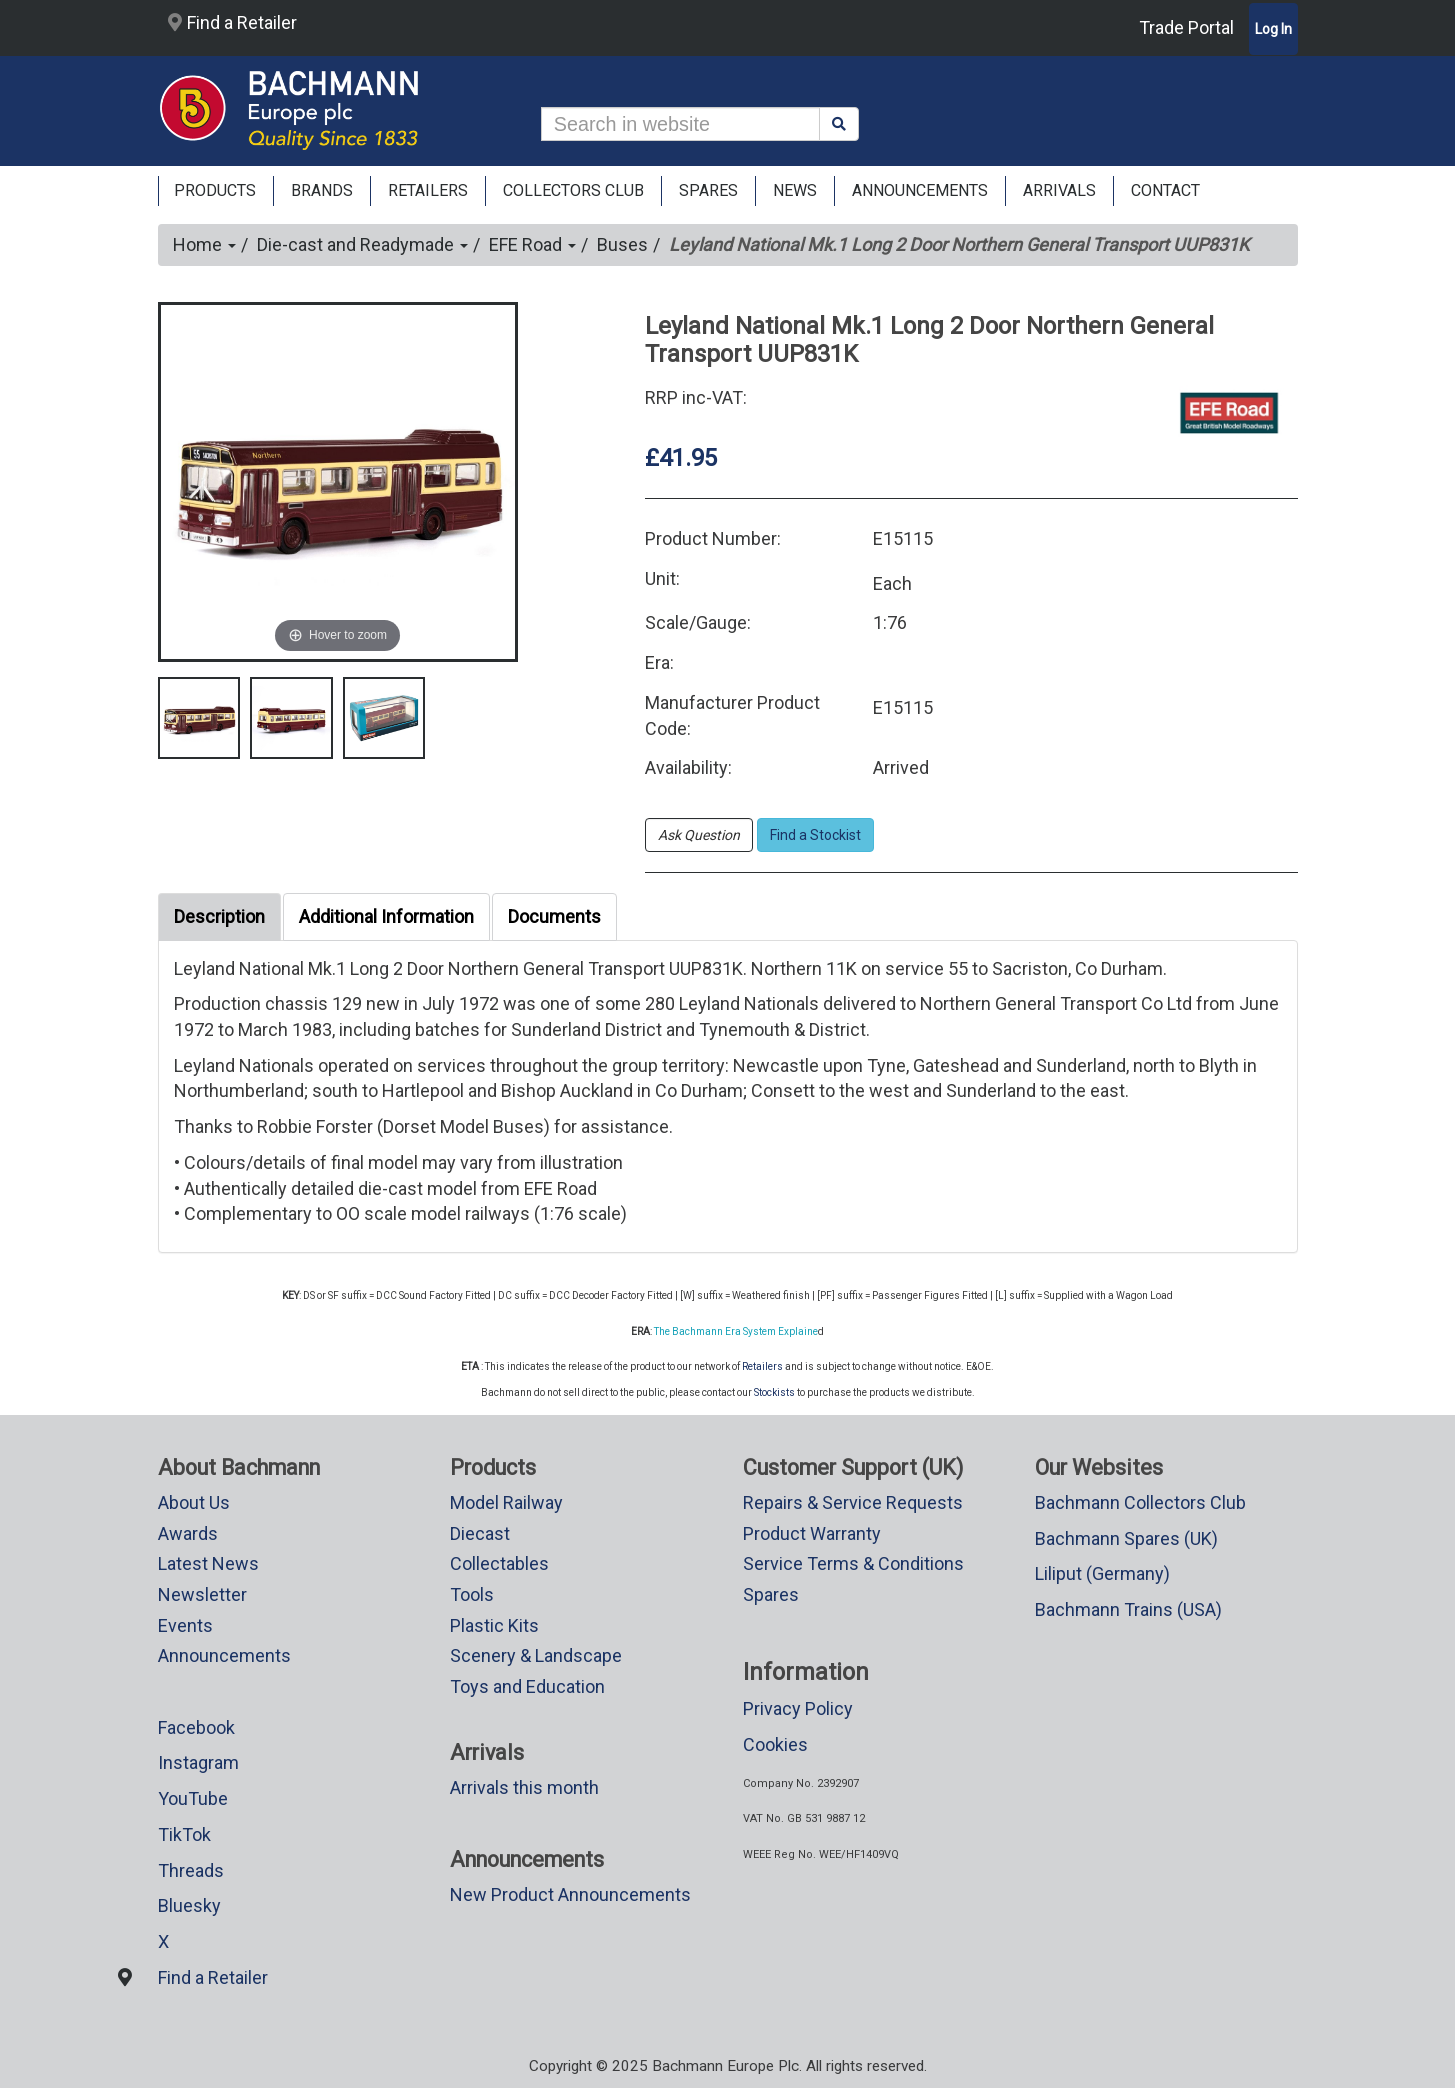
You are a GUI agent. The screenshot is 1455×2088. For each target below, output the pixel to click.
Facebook (196, 1727)
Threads (191, 1870)
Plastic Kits (494, 1625)
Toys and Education (527, 1686)
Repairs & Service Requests (853, 1502)
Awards (188, 1533)
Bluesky (189, 1905)
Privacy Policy (798, 1708)
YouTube (193, 1798)
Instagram (198, 1762)
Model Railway (506, 1502)
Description (219, 916)
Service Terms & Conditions (853, 1563)
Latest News (208, 1563)
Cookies (775, 1744)
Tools (472, 1594)
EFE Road (532, 244)
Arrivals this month (524, 1787)
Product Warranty (812, 1533)
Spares (771, 1594)
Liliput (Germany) (1102, 1573)
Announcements (224, 1655)
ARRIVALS (1059, 190)
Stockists (774, 1392)
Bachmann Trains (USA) (1128, 1609)
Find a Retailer (232, 22)
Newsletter (202, 1594)
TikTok (184, 1834)
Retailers (762, 1366)
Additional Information (386, 916)
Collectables (499, 1563)
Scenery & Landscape (536, 1655)
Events (185, 1625)
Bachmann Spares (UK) (1126, 1538)
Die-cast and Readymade (362, 244)
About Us (194, 1502)
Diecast (480, 1533)
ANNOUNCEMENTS (920, 190)
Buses (622, 244)
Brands (322, 190)
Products (215, 190)
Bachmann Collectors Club (1140, 1502)
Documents (554, 916)
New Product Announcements (570, 1894)
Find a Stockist (815, 835)
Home (204, 244)
